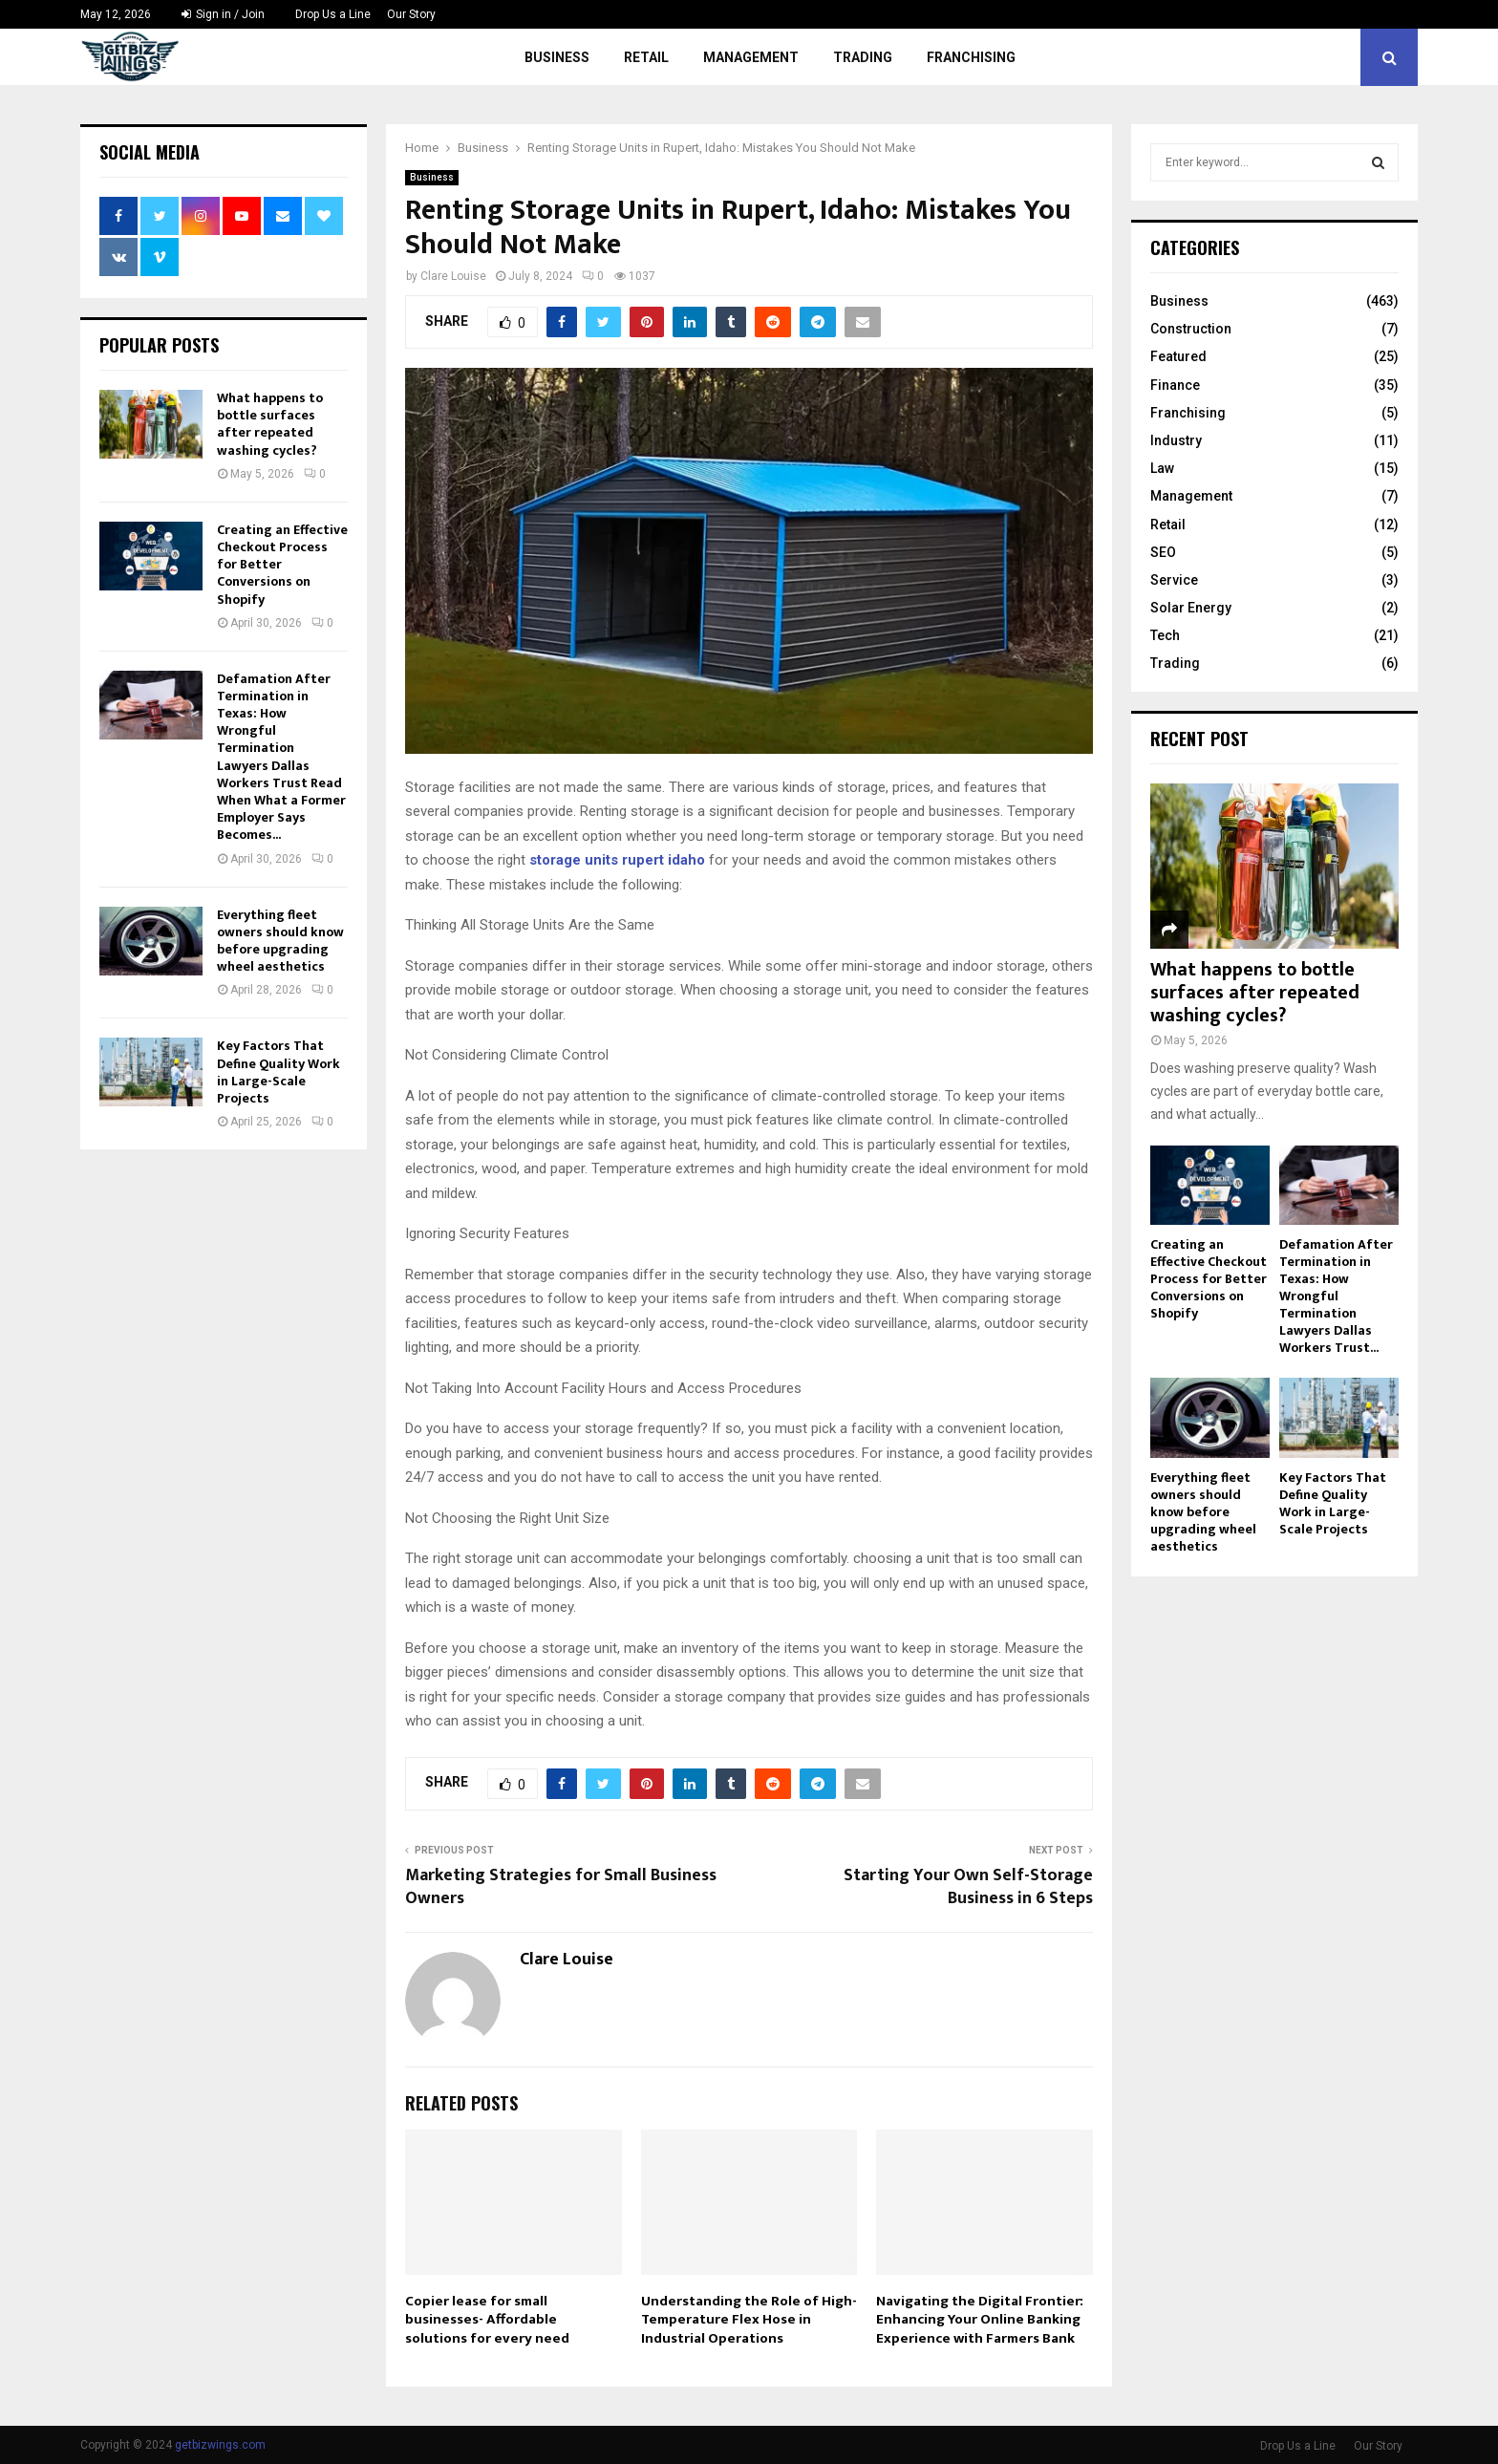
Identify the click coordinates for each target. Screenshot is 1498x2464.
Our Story (411, 14)
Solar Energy (1190, 607)
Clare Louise (453, 276)
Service (1174, 580)
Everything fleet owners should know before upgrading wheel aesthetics (280, 941)
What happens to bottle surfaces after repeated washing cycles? (270, 424)
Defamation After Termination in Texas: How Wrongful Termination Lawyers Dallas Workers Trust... (1336, 1296)
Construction (1190, 328)
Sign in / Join (223, 14)
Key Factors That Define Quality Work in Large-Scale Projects (278, 1072)
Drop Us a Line (333, 14)
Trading (862, 57)
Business (556, 57)
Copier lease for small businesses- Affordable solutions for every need (487, 2319)
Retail (646, 57)
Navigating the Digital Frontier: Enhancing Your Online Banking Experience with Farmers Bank (979, 2319)
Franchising (971, 57)
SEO (1163, 552)
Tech (1165, 635)
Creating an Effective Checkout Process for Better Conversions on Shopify (1208, 1278)
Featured (1178, 356)
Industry (1176, 440)
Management (751, 57)
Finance (1175, 385)
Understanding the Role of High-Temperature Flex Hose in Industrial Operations (749, 2319)
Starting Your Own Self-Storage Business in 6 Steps (968, 1887)
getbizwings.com (220, 2445)
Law (1162, 468)
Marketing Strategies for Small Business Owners (561, 1887)
